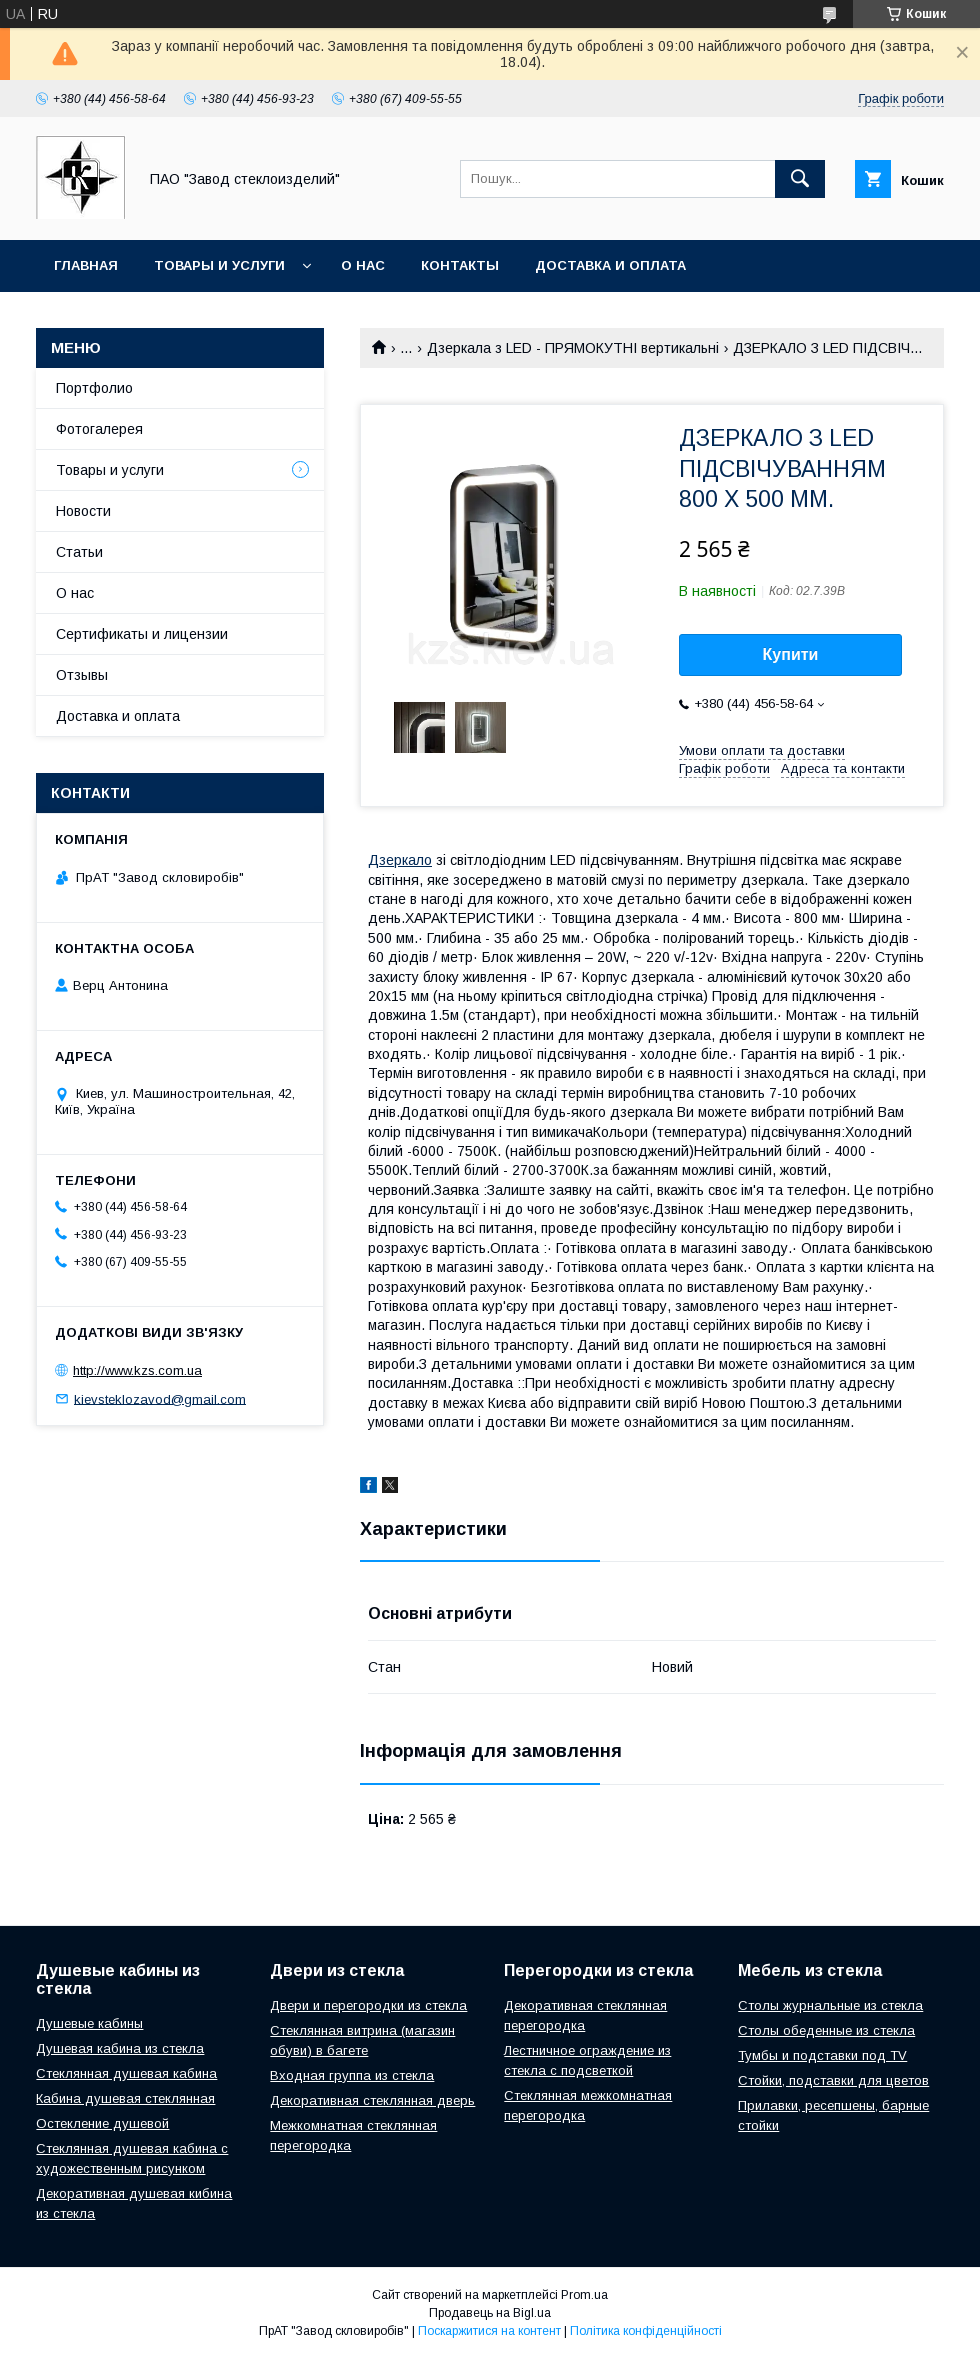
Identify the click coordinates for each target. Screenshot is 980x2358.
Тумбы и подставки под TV (822, 2055)
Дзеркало (400, 860)
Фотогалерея (99, 429)
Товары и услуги (219, 265)
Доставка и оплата (610, 265)
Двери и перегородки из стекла (368, 2005)
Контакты (460, 265)
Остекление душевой (102, 2123)
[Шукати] (800, 179)
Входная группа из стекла (352, 2075)
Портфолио (94, 388)
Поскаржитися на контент (489, 2331)
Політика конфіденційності (646, 2331)
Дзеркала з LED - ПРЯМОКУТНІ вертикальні (573, 348)
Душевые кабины (89, 2023)
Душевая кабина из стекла (120, 2048)
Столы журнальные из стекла (830, 2005)
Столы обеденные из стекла (826, 2030)
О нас (363, 265)
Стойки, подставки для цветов (833, 2080)
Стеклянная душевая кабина (126, 2073)
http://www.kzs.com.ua (137, 1370)
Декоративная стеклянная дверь (372, 2100)
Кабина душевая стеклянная (125, 2098)
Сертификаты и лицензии (142, 634)
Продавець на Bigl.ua (490, 2313)
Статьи (79, 552)
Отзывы (82, 675)
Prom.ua (584, 2295)
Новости (83, 511)
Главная (86, 265)
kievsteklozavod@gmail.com (160, 1398)
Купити (791, 654)
